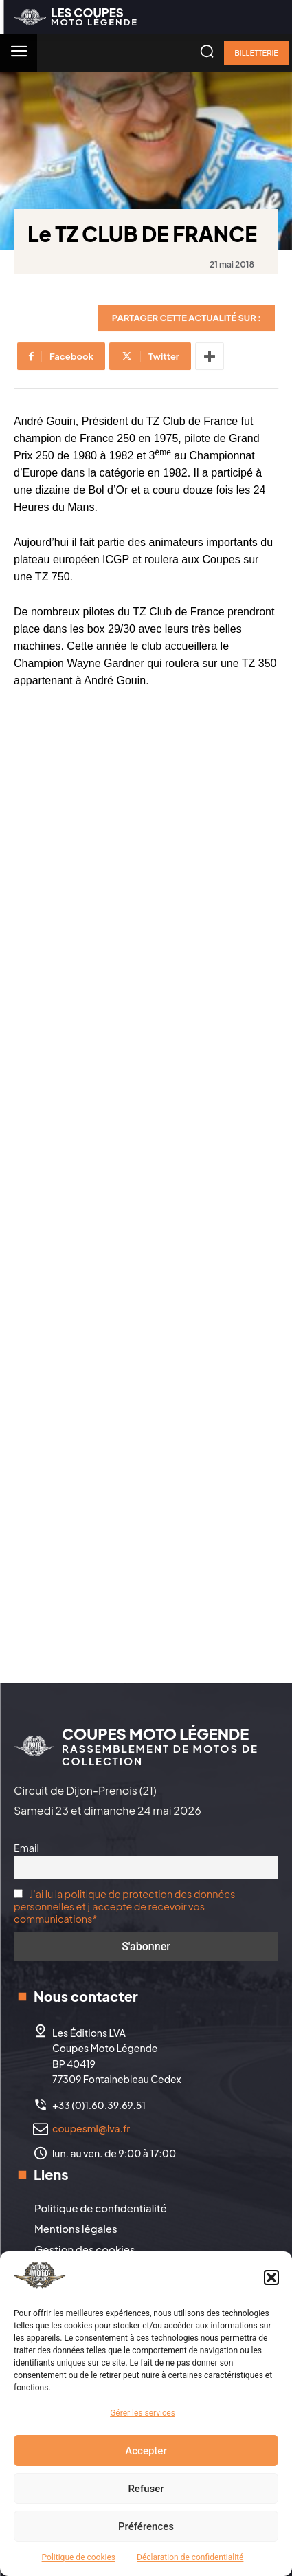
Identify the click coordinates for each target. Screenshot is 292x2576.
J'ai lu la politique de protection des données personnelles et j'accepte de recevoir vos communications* (124, 1906)
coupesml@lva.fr (91, 2128)
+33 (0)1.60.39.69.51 (99, 2105)
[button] (271, 2277)
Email (26, 1848)
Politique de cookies (78, 2557)
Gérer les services (142, 2413)
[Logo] (76, 17)
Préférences (146, 2526)
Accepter (145, 2451)
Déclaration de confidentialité (190, 2557)
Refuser (146, 2488)
